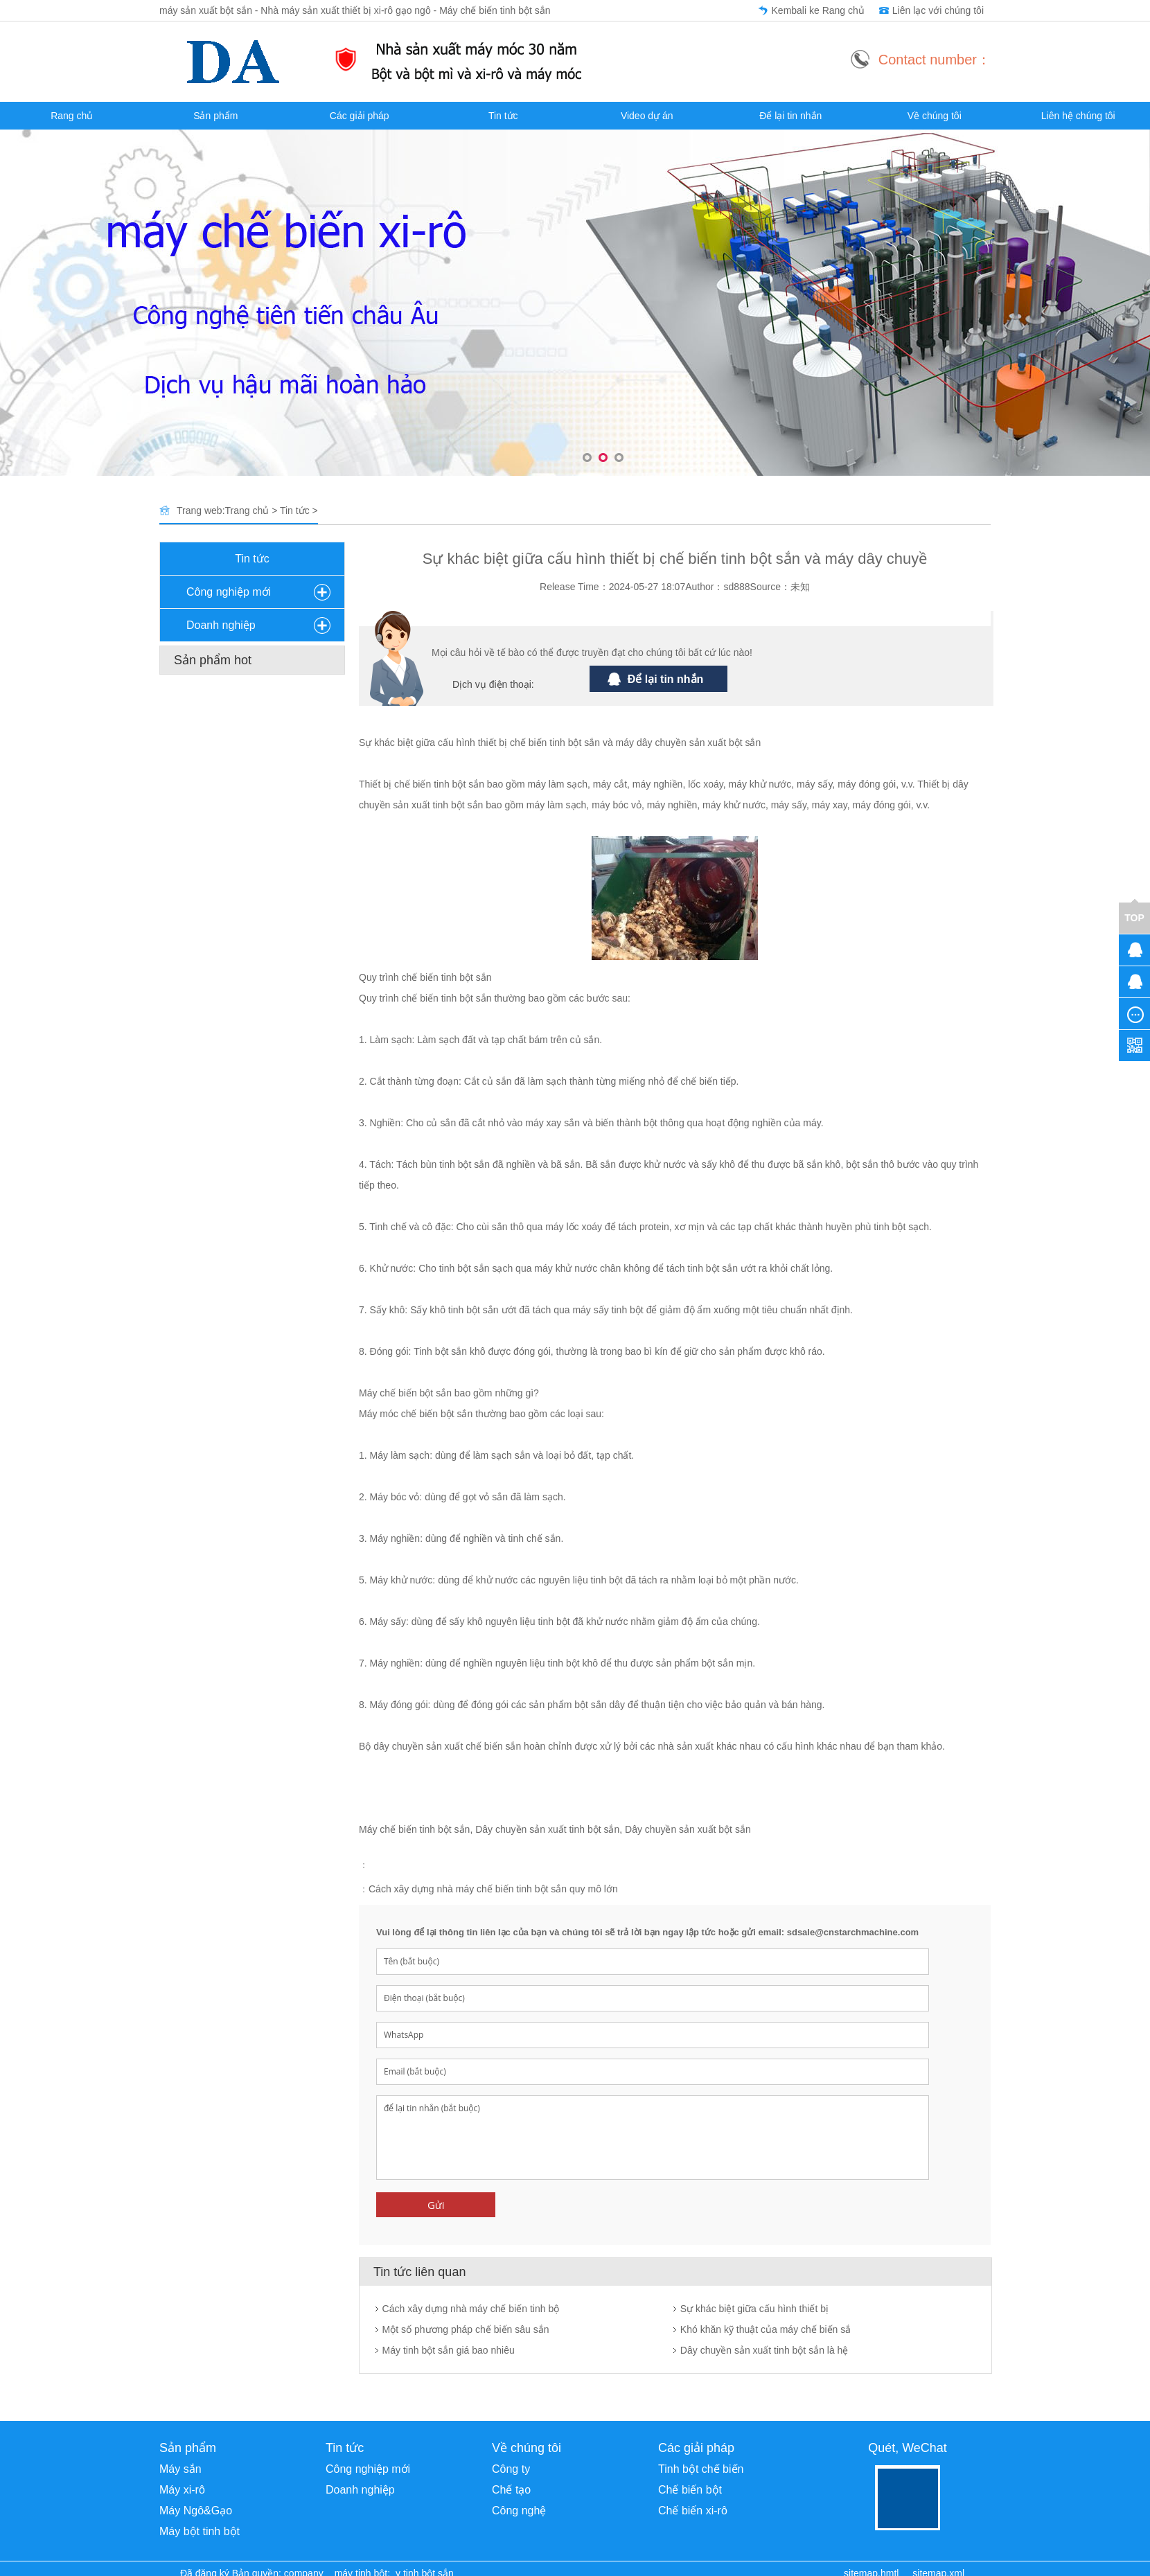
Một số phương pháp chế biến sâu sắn (465, 2329)
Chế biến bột (690, 2490)
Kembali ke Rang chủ (818, 10)
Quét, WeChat (907, 2448)
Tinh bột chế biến (700, 2469)
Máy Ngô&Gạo (195, 2510)
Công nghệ (519, 2510)
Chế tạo (511, 2490)
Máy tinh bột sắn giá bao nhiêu (448, 2350)
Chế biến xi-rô (692, 2510)
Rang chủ (72, 115)
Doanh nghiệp (221, 625)
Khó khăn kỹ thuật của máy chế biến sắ (765, 2329)
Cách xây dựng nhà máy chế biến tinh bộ (471, 2308)
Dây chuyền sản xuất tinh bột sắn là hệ (764, 2350)
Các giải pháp (359, 115)
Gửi (436, 2205)
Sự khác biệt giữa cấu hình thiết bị (754, 2308)
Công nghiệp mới (228, 592)
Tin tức (503, 115)
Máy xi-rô (182, 2490)
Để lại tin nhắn (790, 115)
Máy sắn (180, 2469)
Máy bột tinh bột (199, 2531)
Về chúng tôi (935, 115)
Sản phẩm (215, 115)
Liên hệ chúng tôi (1078, 115)
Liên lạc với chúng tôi (938, 10)
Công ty (511, 2469)
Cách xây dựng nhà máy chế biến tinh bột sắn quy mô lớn (493, 1888)
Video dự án (647, 115)
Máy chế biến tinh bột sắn (414, 1829)
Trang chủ (247, 510)
